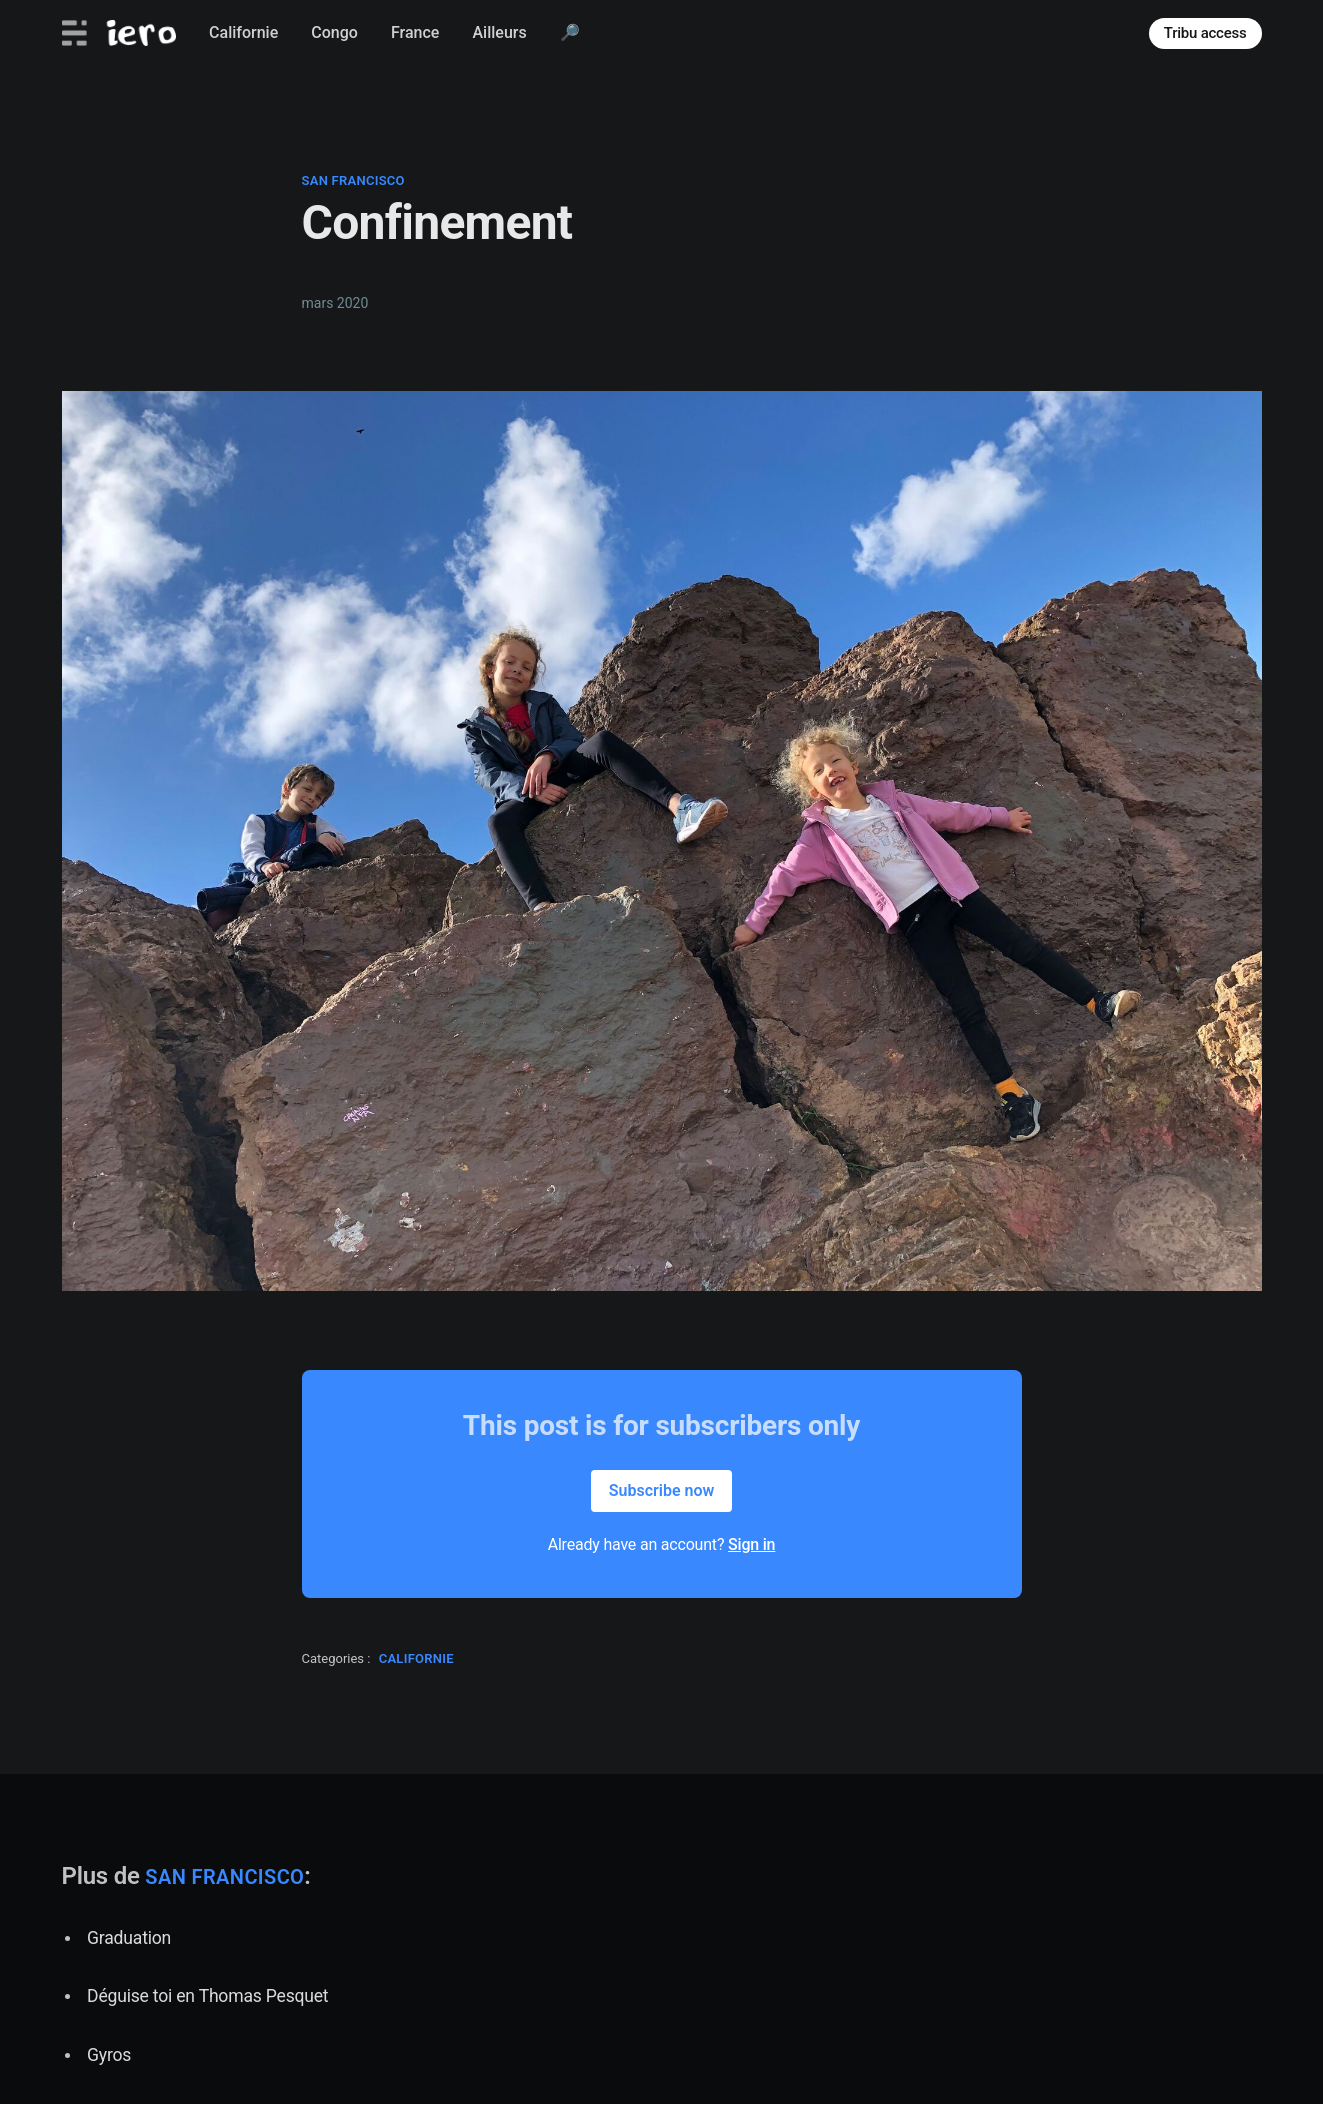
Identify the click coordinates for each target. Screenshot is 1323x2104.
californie (416, 1658)
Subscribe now (662, 1490)
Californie (243, 32)
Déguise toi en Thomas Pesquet (207, 1996)
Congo (334, 32)
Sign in (751, 1544)
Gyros (109, 2055)
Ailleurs (499, 32)
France (415, 32)
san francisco (353, 180)
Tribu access (1205, 33)
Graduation (129, 1938)
